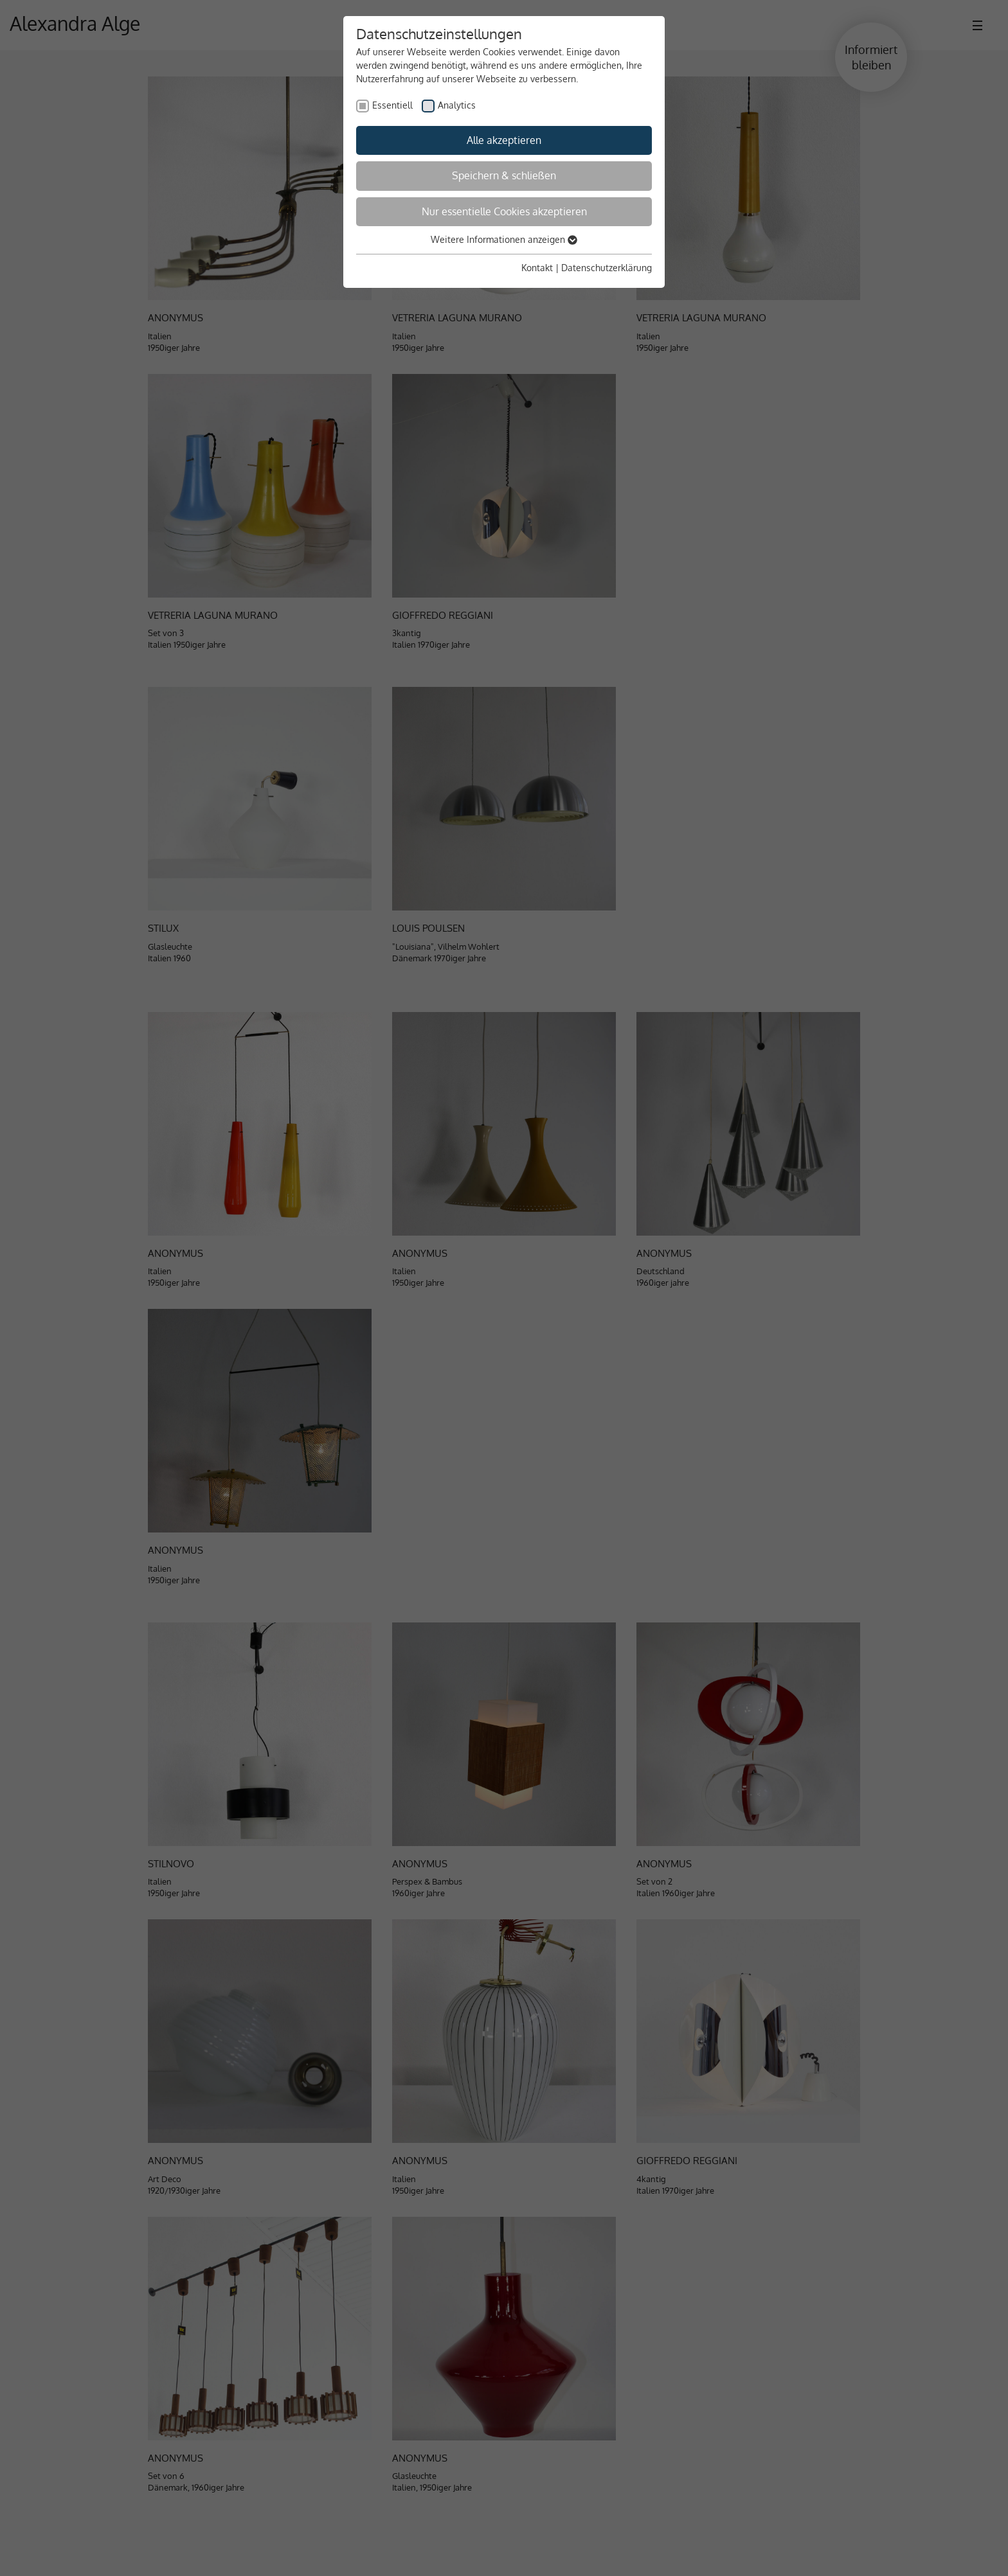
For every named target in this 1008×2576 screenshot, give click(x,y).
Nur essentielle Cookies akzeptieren (504, 211)
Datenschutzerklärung (606, 267)
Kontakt (537, 267)
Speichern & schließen (504, 175)
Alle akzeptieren (504, 140)
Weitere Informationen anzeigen (504, 239)
